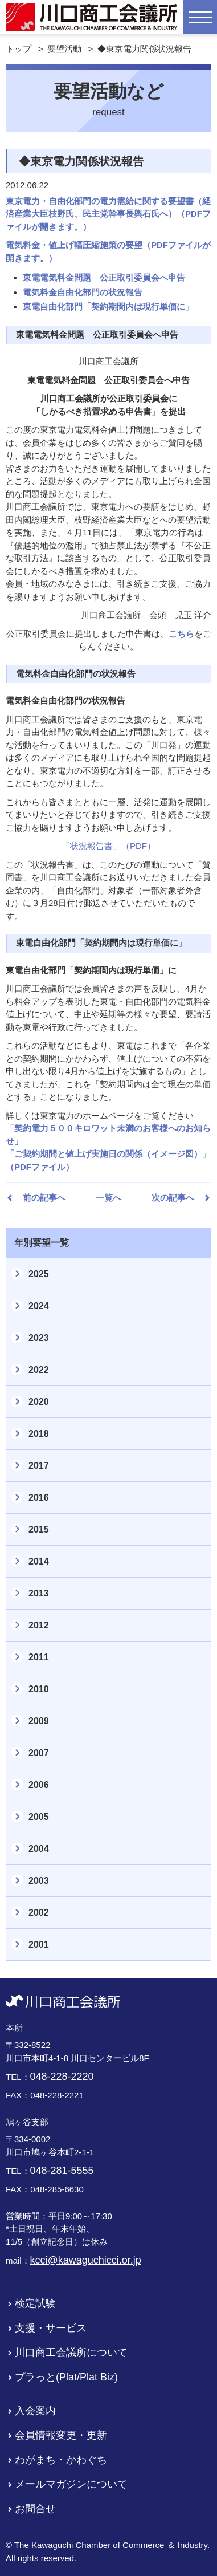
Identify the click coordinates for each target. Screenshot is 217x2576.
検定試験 (35, 2303)
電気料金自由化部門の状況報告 (82, 292)
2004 (38, 1849)
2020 (38, 1402)
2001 (38, 1944)
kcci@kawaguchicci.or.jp (85, 2260)
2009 (38, 1721)
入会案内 (35, 2410)
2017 (38, 1465)
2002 (38, 1912)
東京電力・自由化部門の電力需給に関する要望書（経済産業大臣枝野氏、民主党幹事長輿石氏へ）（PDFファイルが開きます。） (108, 213)
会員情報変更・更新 (61, 2435)
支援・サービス (51, 2328)
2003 (38, 1881)
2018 (38, 1434)
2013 (38, 1593)
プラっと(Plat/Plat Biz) (66, 2377)
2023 (38, 1338)
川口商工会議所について (71, 2352)
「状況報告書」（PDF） (108, 846)
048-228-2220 (62, 2076)
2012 (38, 1625)
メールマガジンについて (71, 2484)
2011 (38, 1657)
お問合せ (35, 2508)
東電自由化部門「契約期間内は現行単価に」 (108, 306)
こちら (181, 634)
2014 (38, 1561)
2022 (38, 1370)
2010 (38, 1689)
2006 (38, 1785)
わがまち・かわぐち (61, 2459)
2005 (38, 1817)
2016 (38, 1497)
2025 (38, 1274)
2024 (38, 1306)
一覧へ (108, 1197)
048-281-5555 (62, 2170)
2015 (38, 1529)
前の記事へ (44, 1197)
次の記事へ (173, 1197)
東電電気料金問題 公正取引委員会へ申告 (104, 277)
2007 (38, 1753)
